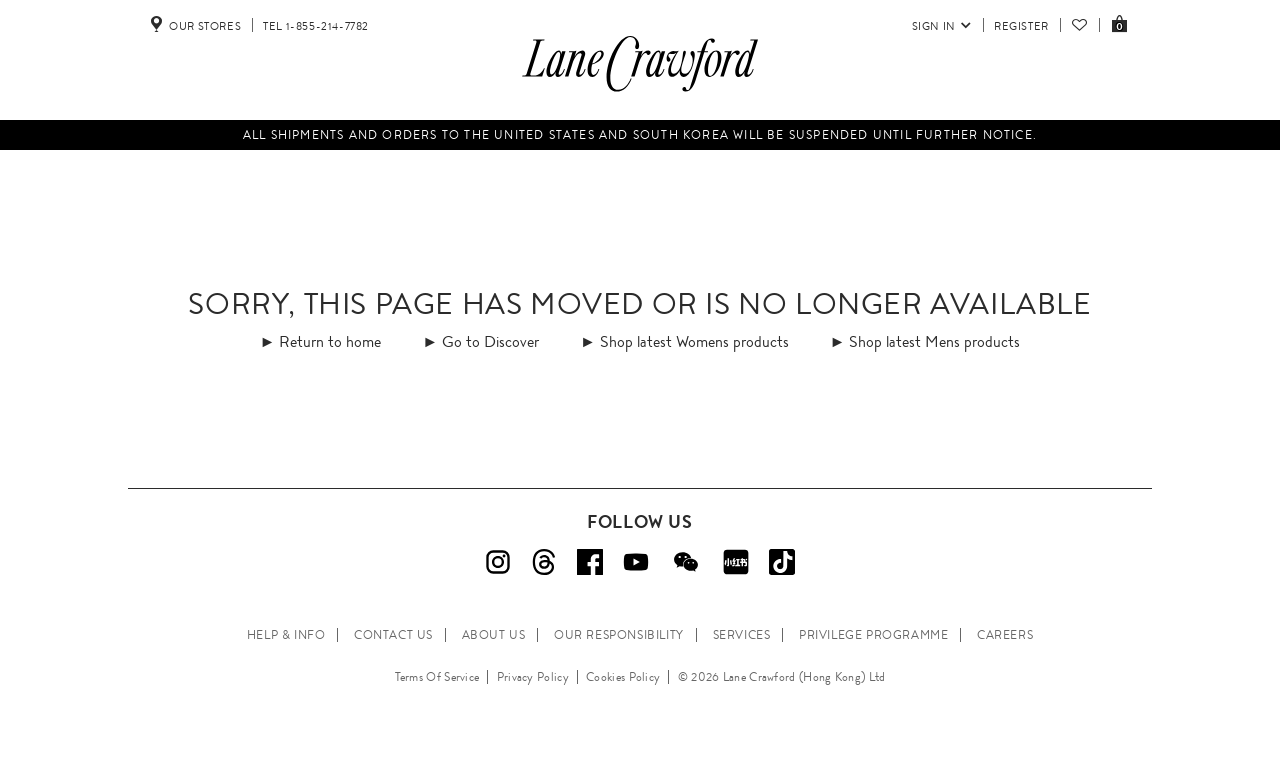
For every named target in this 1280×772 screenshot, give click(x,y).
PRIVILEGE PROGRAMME (873, 635)
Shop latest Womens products (694, 341)
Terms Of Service (437, 677)
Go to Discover (490, 341)
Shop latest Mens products (934, 341)
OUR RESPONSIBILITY (619, 635)
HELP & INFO (286, 635)
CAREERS (1005, 635)
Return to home (330, 341)
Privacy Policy (533, 677)
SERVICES (742, 635)
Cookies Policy (623, 677)
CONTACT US (393, 635)
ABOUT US (494, 635)
